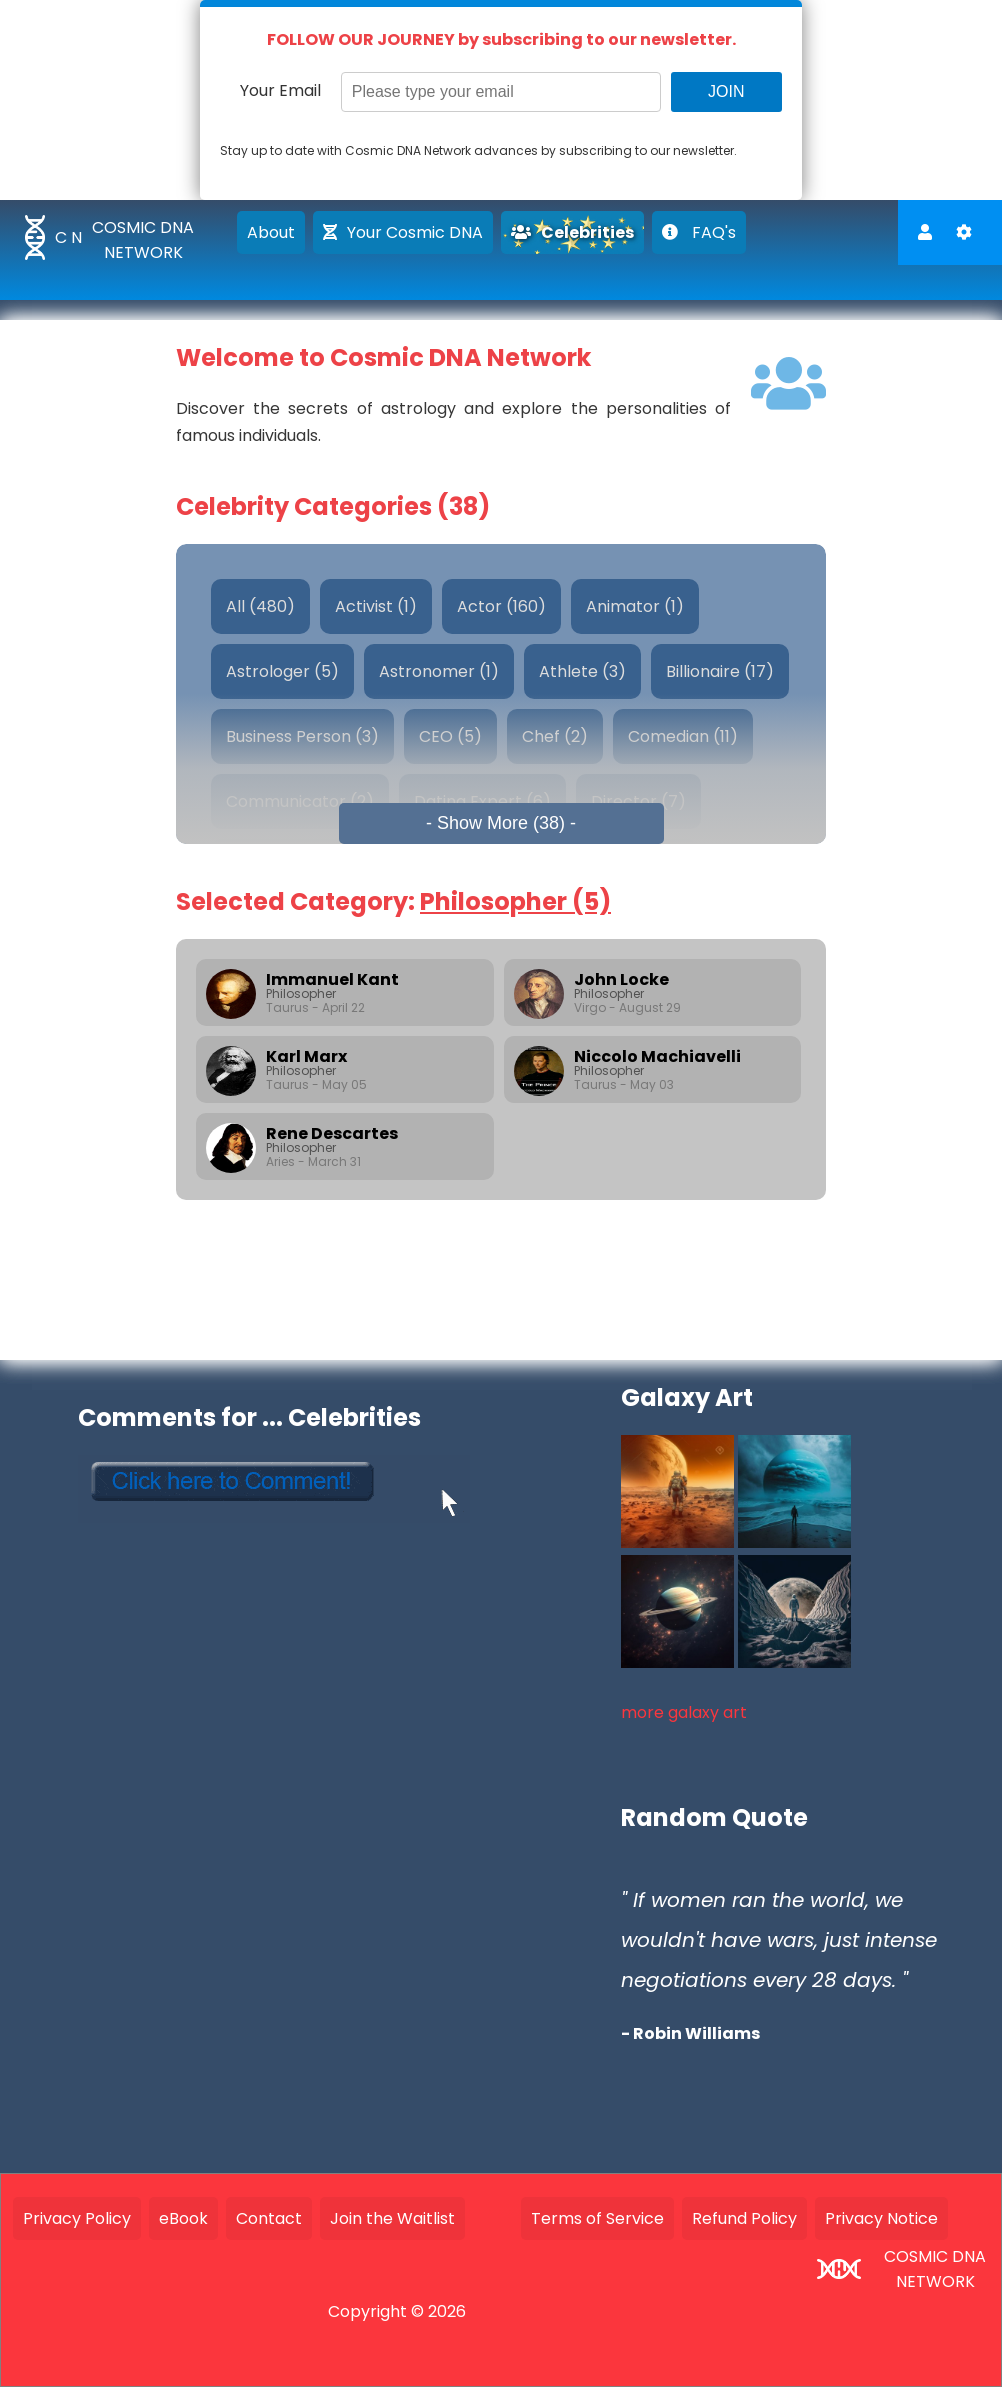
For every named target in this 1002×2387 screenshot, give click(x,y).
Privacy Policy (77, 2218)
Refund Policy (744, 2218)
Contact (269, 2218)
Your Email (280, 90)
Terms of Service (597, 2218)
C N (68, 237)
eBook (183, 2218)
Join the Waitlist (392, 2218)
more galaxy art (684, 1712)
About (271, 232)
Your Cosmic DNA (403, 232)
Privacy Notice (881, 2218)
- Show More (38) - (501, 823)
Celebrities (572, 232)
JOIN (726, 91)
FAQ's (699, 232)
